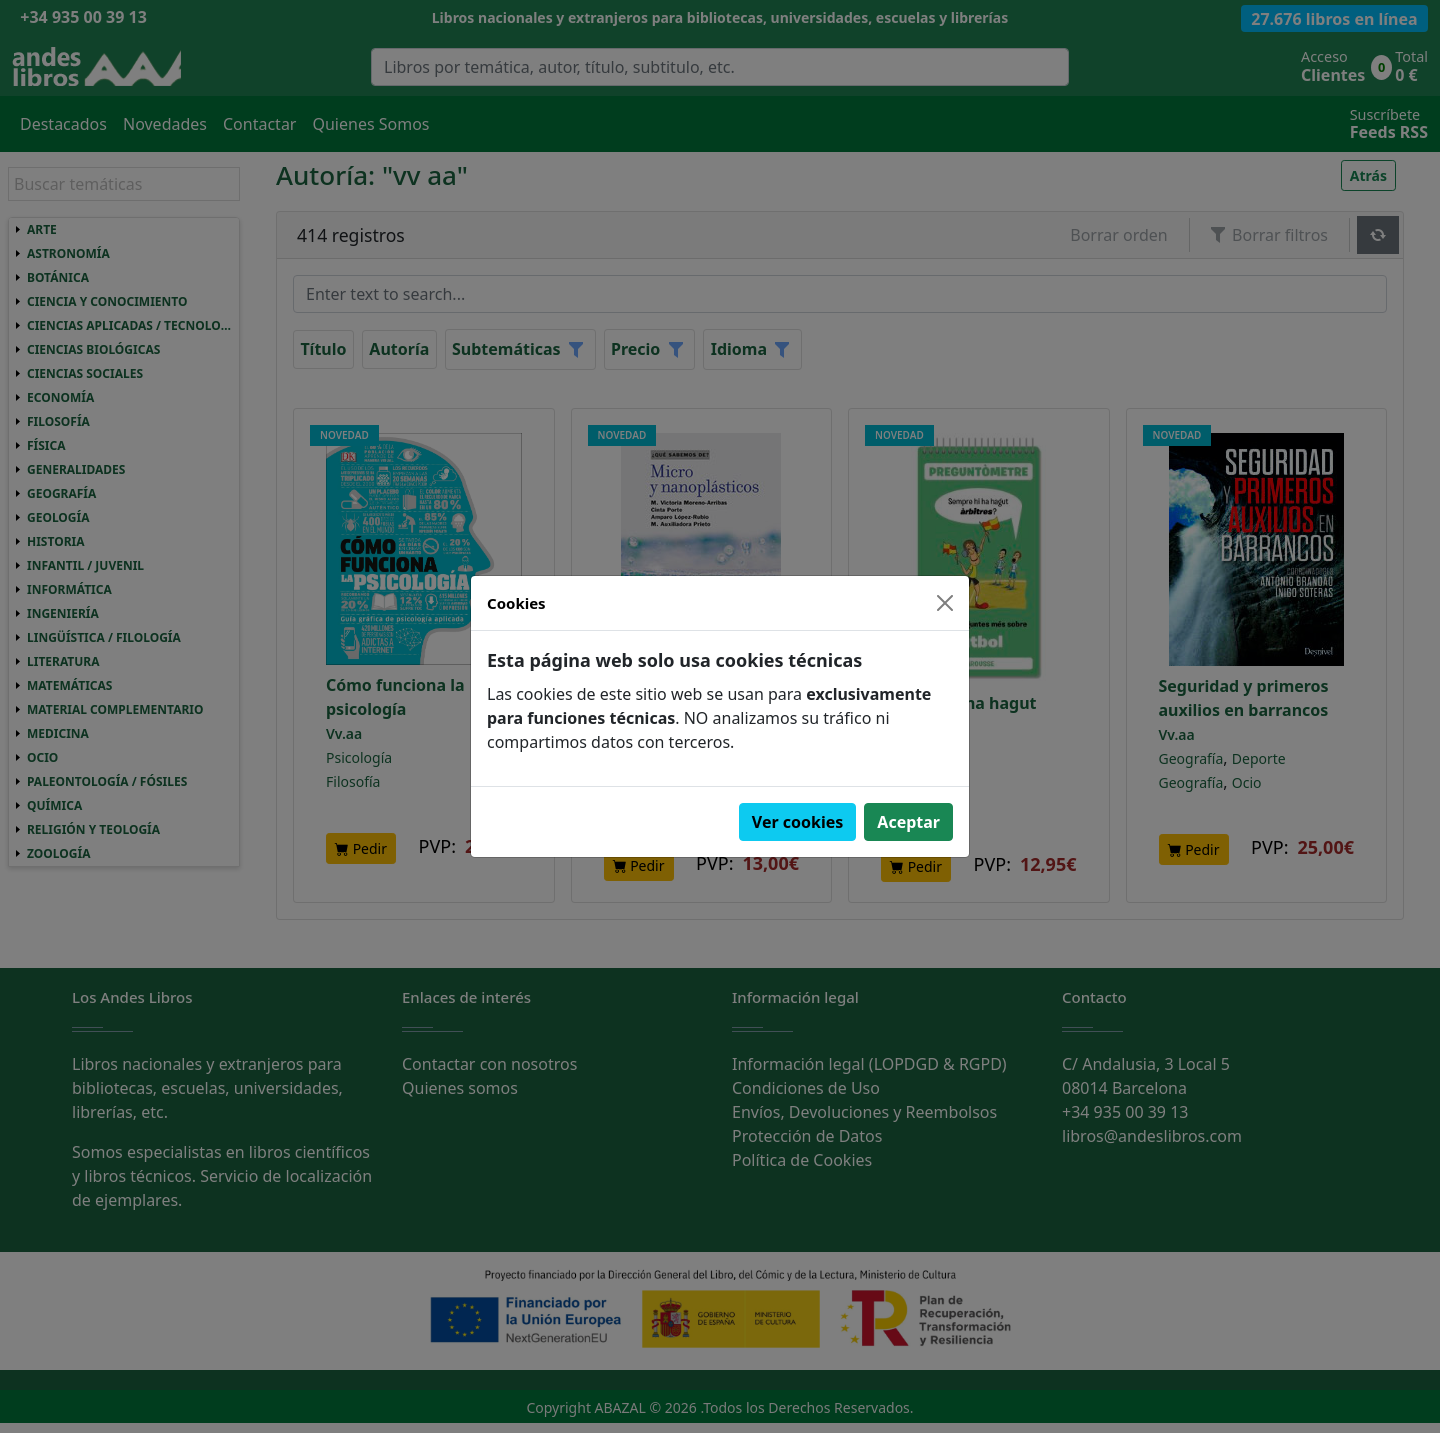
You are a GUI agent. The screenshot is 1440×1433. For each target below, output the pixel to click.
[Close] (945, 603)
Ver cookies (798, 822)
